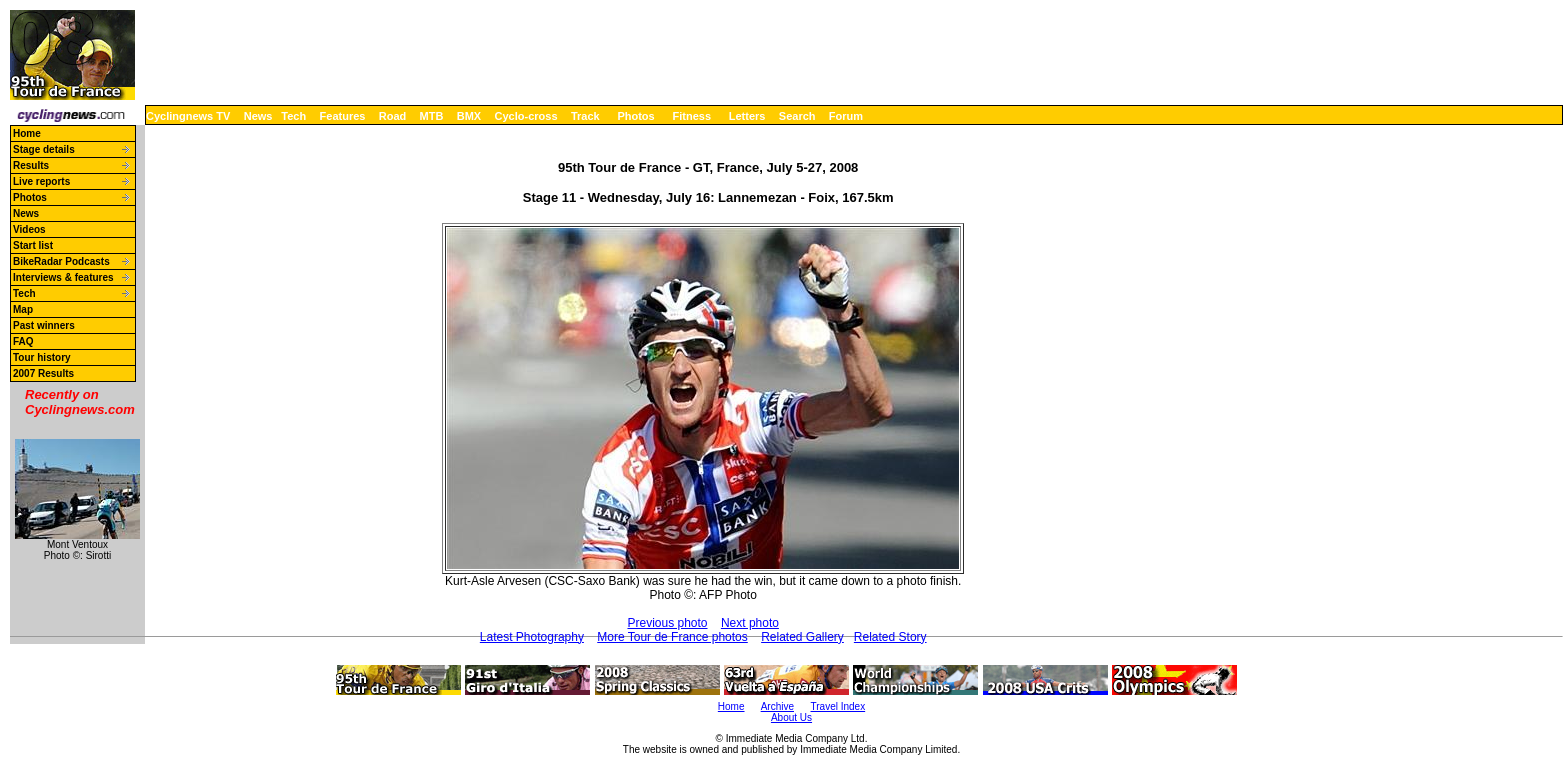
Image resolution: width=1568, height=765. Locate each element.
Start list (33, 245)
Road (393, 116)
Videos (29, 229)
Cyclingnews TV (188, 116)
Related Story (890, 637)
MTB (432, 116)
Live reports (41, 181)
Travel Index (838, 706)
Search (797, 116)
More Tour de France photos (672, 637)
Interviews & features (63, 277)
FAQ (23, 341)
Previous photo (667, 623)
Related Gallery (802, 637)
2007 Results (43, 373)
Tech (293, 116)
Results (31, 165)
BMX (469, 116)
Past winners (44, 325)
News (258, 116)
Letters (747, 116)
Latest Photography (532, 637)
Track (585, 116)
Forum (846, 116)
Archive (777, 706)
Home (27, 133)
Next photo (750, 623)
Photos (635, 116)
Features (343, 116)
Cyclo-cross (526, 116)
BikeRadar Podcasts (61, 261)
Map (23, 309)
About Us (791, 717)
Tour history (42, 357)
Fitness (691, 116)
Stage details (44, 149)
